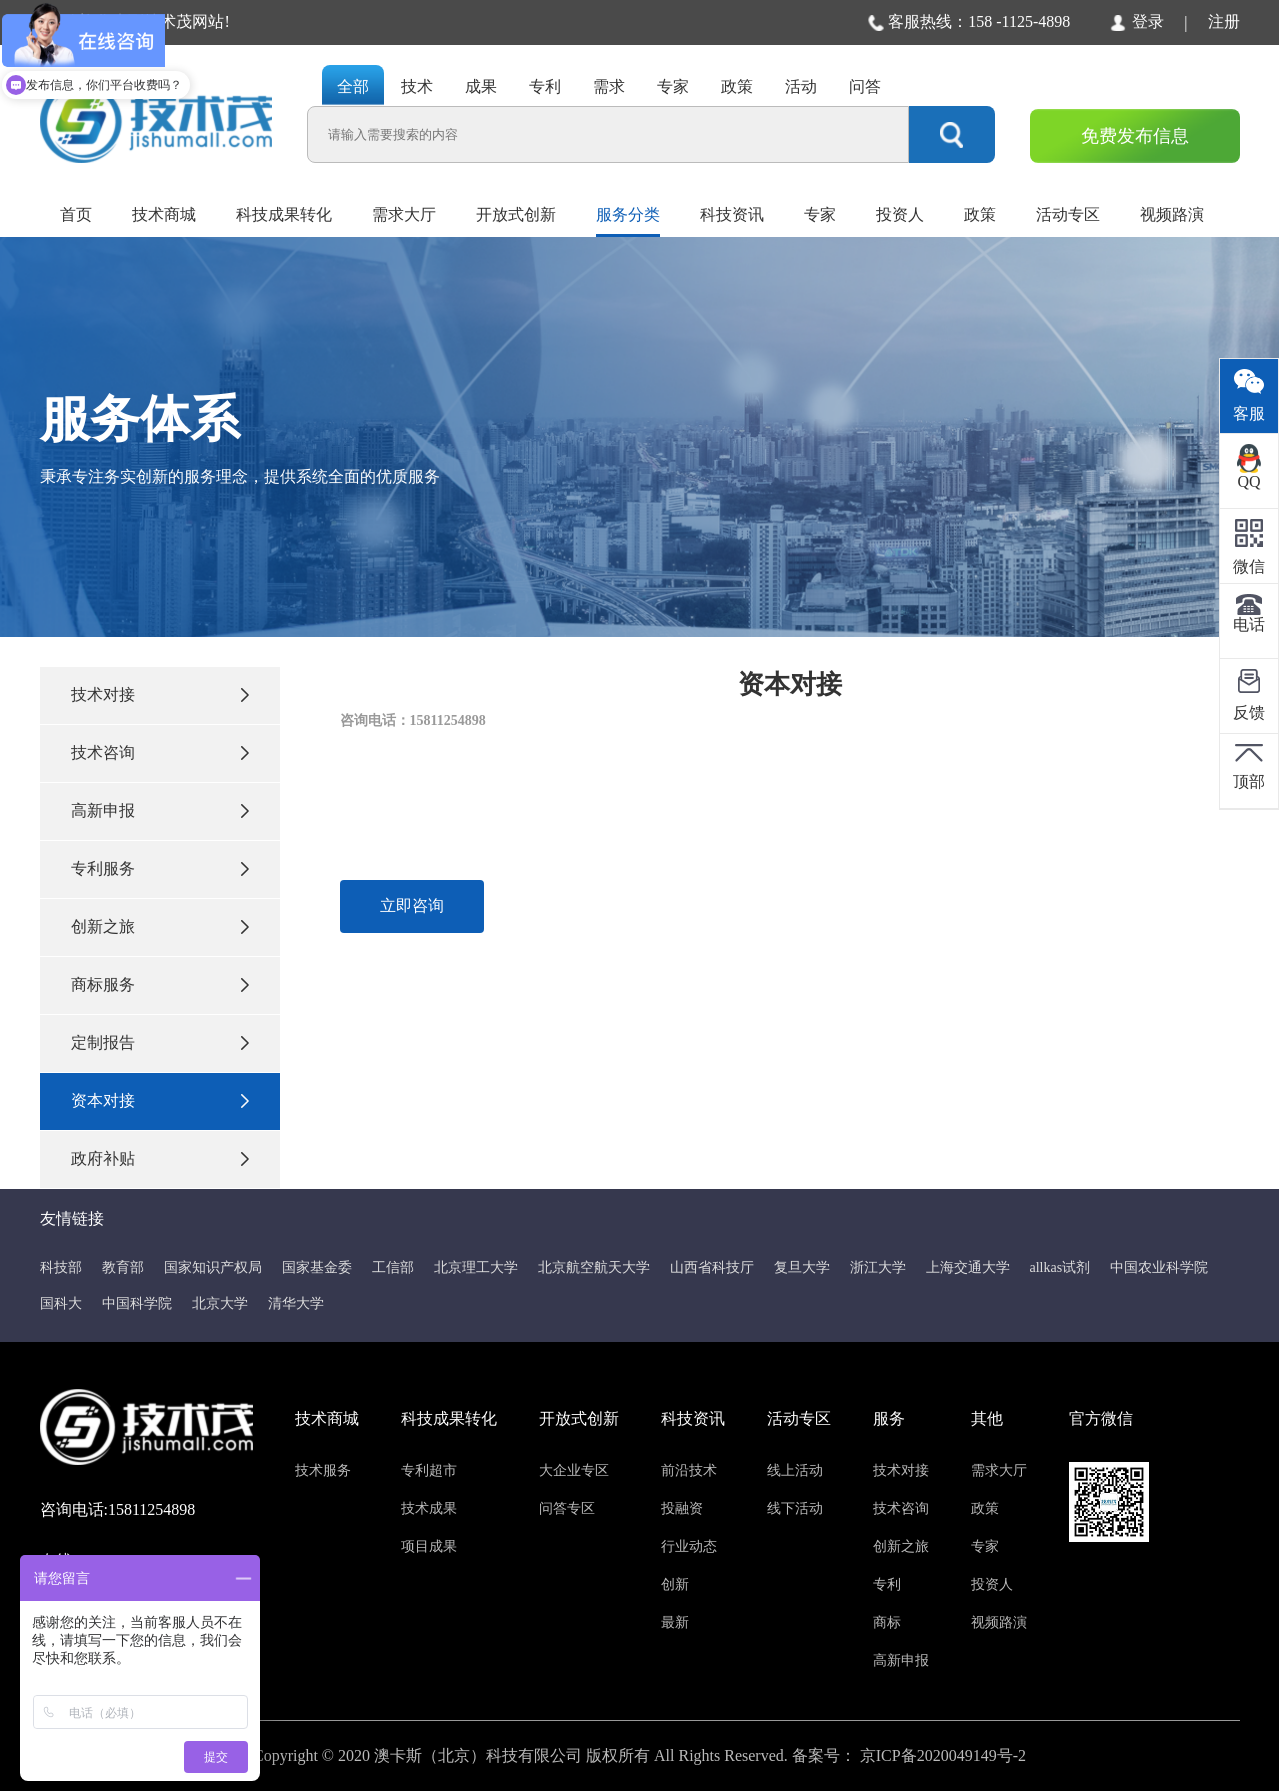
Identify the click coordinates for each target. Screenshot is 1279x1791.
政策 (980, 214)
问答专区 (567, 1508)
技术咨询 (160, 752)
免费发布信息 (1135, 136)
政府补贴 (160, 1158)
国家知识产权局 (213, 1267)
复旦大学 (802, 1267)
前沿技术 (689, 1470)
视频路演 (1172, 214)
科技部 (61, 1267)
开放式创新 (516, 214)
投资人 (900, 214)
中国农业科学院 (1159, 1267)
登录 (1137, 22)
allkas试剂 (1060, 1267)
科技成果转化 (284, 214)
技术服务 (323, 1470)
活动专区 (1068, 214)
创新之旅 (160, 926)
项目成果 (429, 1546)
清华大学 (296, 1303)
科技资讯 (732, 214)
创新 (675, 1584)
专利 (887, 1584)
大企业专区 (574, 1470)
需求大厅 (404, 214)
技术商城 (164, 214)
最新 (675, 1622)
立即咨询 (412, 905)
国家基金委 (317, 1267)
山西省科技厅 (712, 1267)
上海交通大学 (968, 1267)
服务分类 (628, 214)
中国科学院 (137, 1303)
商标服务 (160, 984)
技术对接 (160, 694)
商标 (887, 1622)
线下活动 (795, 1508)
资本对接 (160, 1100)
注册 (1224, 21)
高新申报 (160, 810)
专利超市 (429, 1470)
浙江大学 (878, 1267)
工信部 (393, 1267)
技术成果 (429, 1508)
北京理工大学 (476, 1267)
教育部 (123, 1267)
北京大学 (220, 1303)
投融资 (682, 1508)
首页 (76, 214)
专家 (820, 214)
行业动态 (689, 1546)
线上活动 (795, 1470)
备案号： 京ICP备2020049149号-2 (909, 1755)
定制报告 (160, 1042)
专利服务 (160, 868)
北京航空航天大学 (594, 1267)
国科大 (61, 1303)
